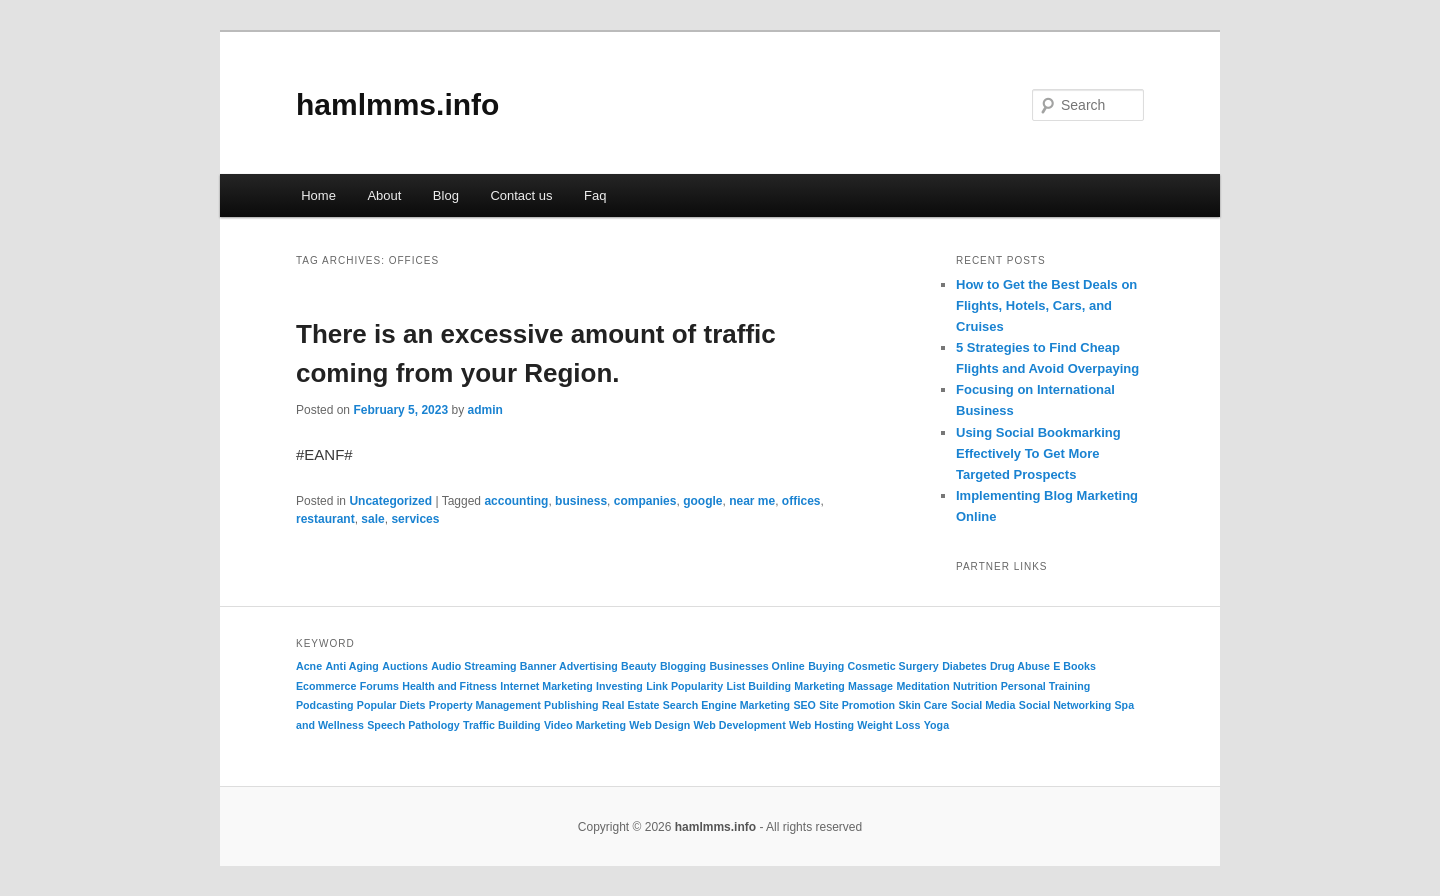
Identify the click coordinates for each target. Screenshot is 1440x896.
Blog (446, 195)
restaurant (325, 519)
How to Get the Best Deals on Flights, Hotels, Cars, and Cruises (1046, 305)
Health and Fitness (449, 686)
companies (645, 501)
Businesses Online (756, 666)
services (415, 519)
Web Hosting (821, 725)
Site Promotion (857, 705)
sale (372, 519)
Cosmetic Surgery (893, 666)
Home (318, 195)
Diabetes (964, 666)
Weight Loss (888, 725)
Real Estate (630, 705)
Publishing (571, 705)
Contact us (521, 195)
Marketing (819, 686)
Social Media (983, 705)
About (384, 195)
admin (484, 410)
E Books (1074, 666)
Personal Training (1045, 686)
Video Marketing (585, 725)
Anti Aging (351, 666)
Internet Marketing (546, 686)
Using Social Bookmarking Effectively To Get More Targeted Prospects (1038, 453)
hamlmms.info (397, 104)
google (702, 501)
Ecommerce (326, 686)
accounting (516, 501)
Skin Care (922, 705)
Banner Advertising (569, 666)
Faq (595, 195)
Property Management (485, 705)
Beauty (639, 666)
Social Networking (1065, 705)
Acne (309, 666)
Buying (826, 666)
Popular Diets (391, 705)
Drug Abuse (1020, 666)
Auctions (405, 666)
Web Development (740, 725)
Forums (379, 686)
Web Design (659, 725)
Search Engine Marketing (726, 705)
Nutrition (975, 686)
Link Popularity (684, 686)
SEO (804, 705)
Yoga (936, 725)
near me (752, 501)
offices (801, 501)
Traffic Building (502, 725)
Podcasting (324, 705)
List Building (758, 686)
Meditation (922, 686)
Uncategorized (390, 501)
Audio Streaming (473, 666)
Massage (870, 686)
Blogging (683, 666)
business (581, 501)
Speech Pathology (413, 725)
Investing (619, 686)
